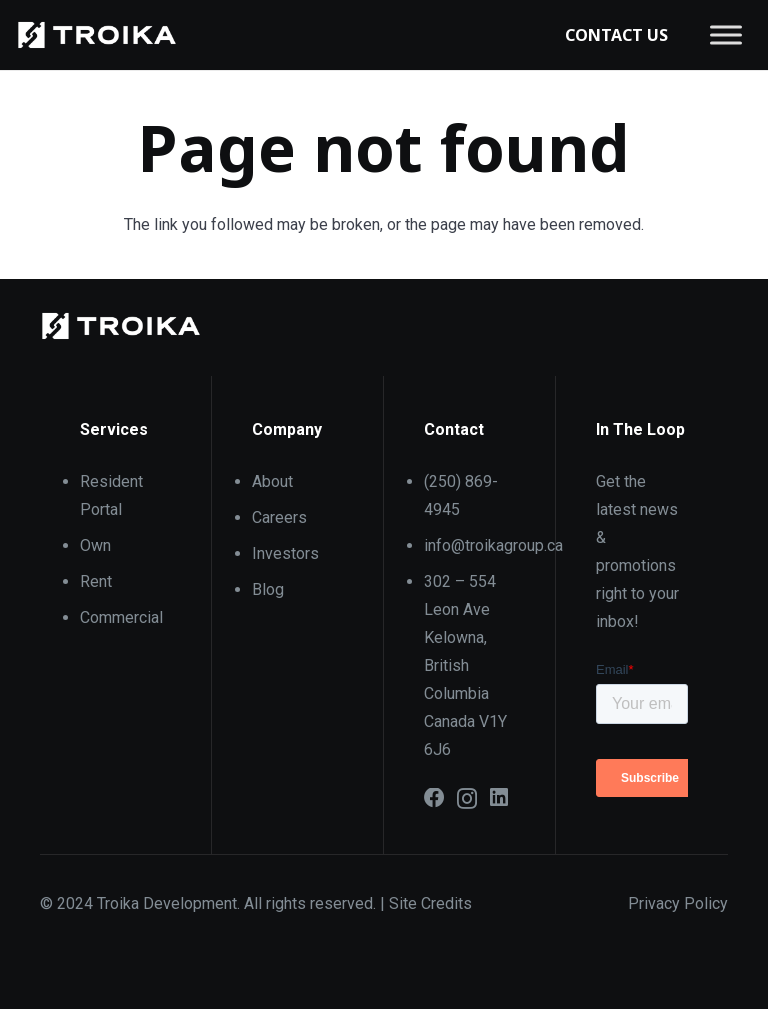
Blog (268, 589)
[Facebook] (434, 798)
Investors (285, 553)
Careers (279, 517)
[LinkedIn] (499, 798)
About (272, 481)
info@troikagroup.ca (493, 545)
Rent (96, 581)
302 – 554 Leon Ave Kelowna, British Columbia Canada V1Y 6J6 (465, 665)
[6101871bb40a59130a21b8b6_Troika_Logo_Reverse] (97, 35)
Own (95, 545)
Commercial (121, 617)
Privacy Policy (678, 903)
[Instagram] (467, 799)
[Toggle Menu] (726, 34)
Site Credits (430, 903)
